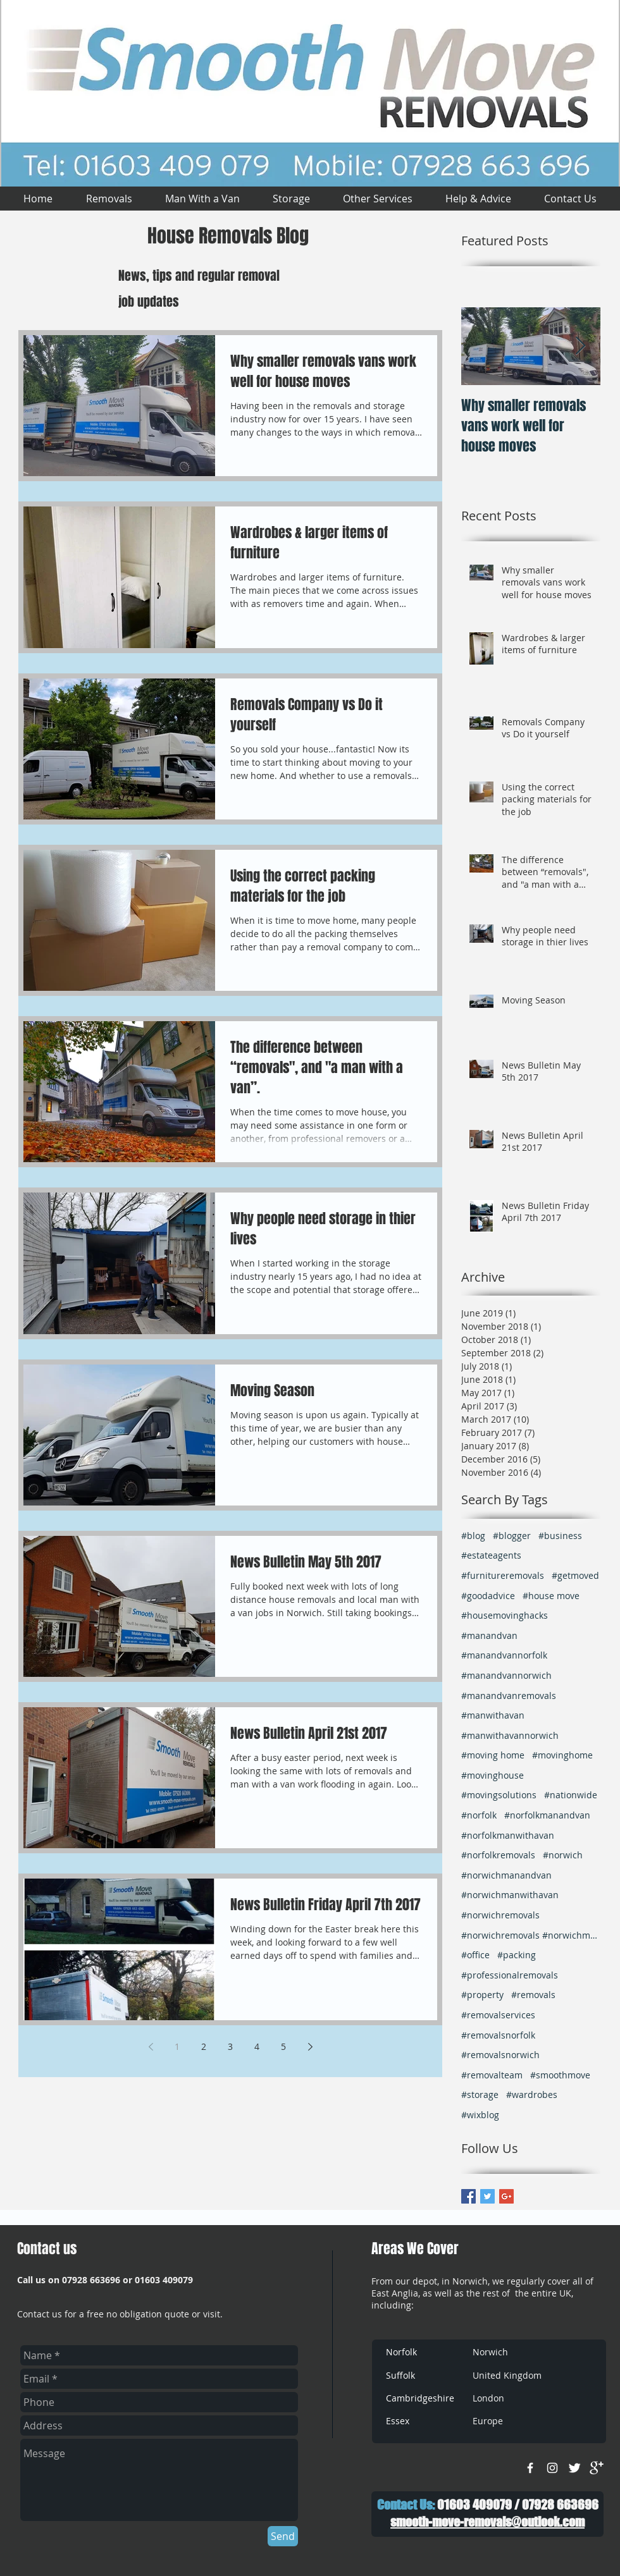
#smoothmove (560, 2075)
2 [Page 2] (203, 2046)
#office (475, 1955)
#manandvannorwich (506, 1675)
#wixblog (480, 2115)
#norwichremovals (500, 1915)
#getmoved (575, 1575)
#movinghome (562, 1755)
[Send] (283, 2536)
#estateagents (491, 1555)
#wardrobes (531, 2094)
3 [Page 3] (230, 2046)
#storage (480, 2094)
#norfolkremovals (498, 1855)
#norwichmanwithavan (510, 1895)
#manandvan (489, 1635)
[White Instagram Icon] (552, 2468)
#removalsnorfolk (498, 2035)
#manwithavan (492, 1715)
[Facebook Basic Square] (468, 2196)
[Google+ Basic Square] (506, 2196)
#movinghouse (492, 1775)
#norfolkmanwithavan (507, 1835)
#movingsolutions (498, 1795)
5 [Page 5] (283, 2046)
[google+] (597, 2468)
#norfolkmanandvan (547, 1815)
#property (482, 1995)
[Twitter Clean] (574, 2468)
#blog (473, 1536)
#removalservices (498, 2015)
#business (560, 1536)
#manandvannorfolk (504, 1655)
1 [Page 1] (177, 2046)
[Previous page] (150, 2046)
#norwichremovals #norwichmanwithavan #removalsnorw (530, 1935)
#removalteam (492, 2075)
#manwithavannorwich (510, 1735)
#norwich (563, 1855)
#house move (551, 1596)
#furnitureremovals (502, 1575)
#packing (516, 1955)
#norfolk (479, 1815)
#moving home (492, 1755)
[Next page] (310, 2046)
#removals (533, 1995)
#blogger (512, 1536)
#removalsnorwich (500, 2055)
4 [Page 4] (256, 2046)
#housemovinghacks (504, 1615)
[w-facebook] (530, 2468)
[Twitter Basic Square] (487, 2196)
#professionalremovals (509, 1975)
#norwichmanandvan (506, 1875)
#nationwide (570, 1795)
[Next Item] (580, 346)
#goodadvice (488, 1596)
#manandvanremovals (508, 1696)
